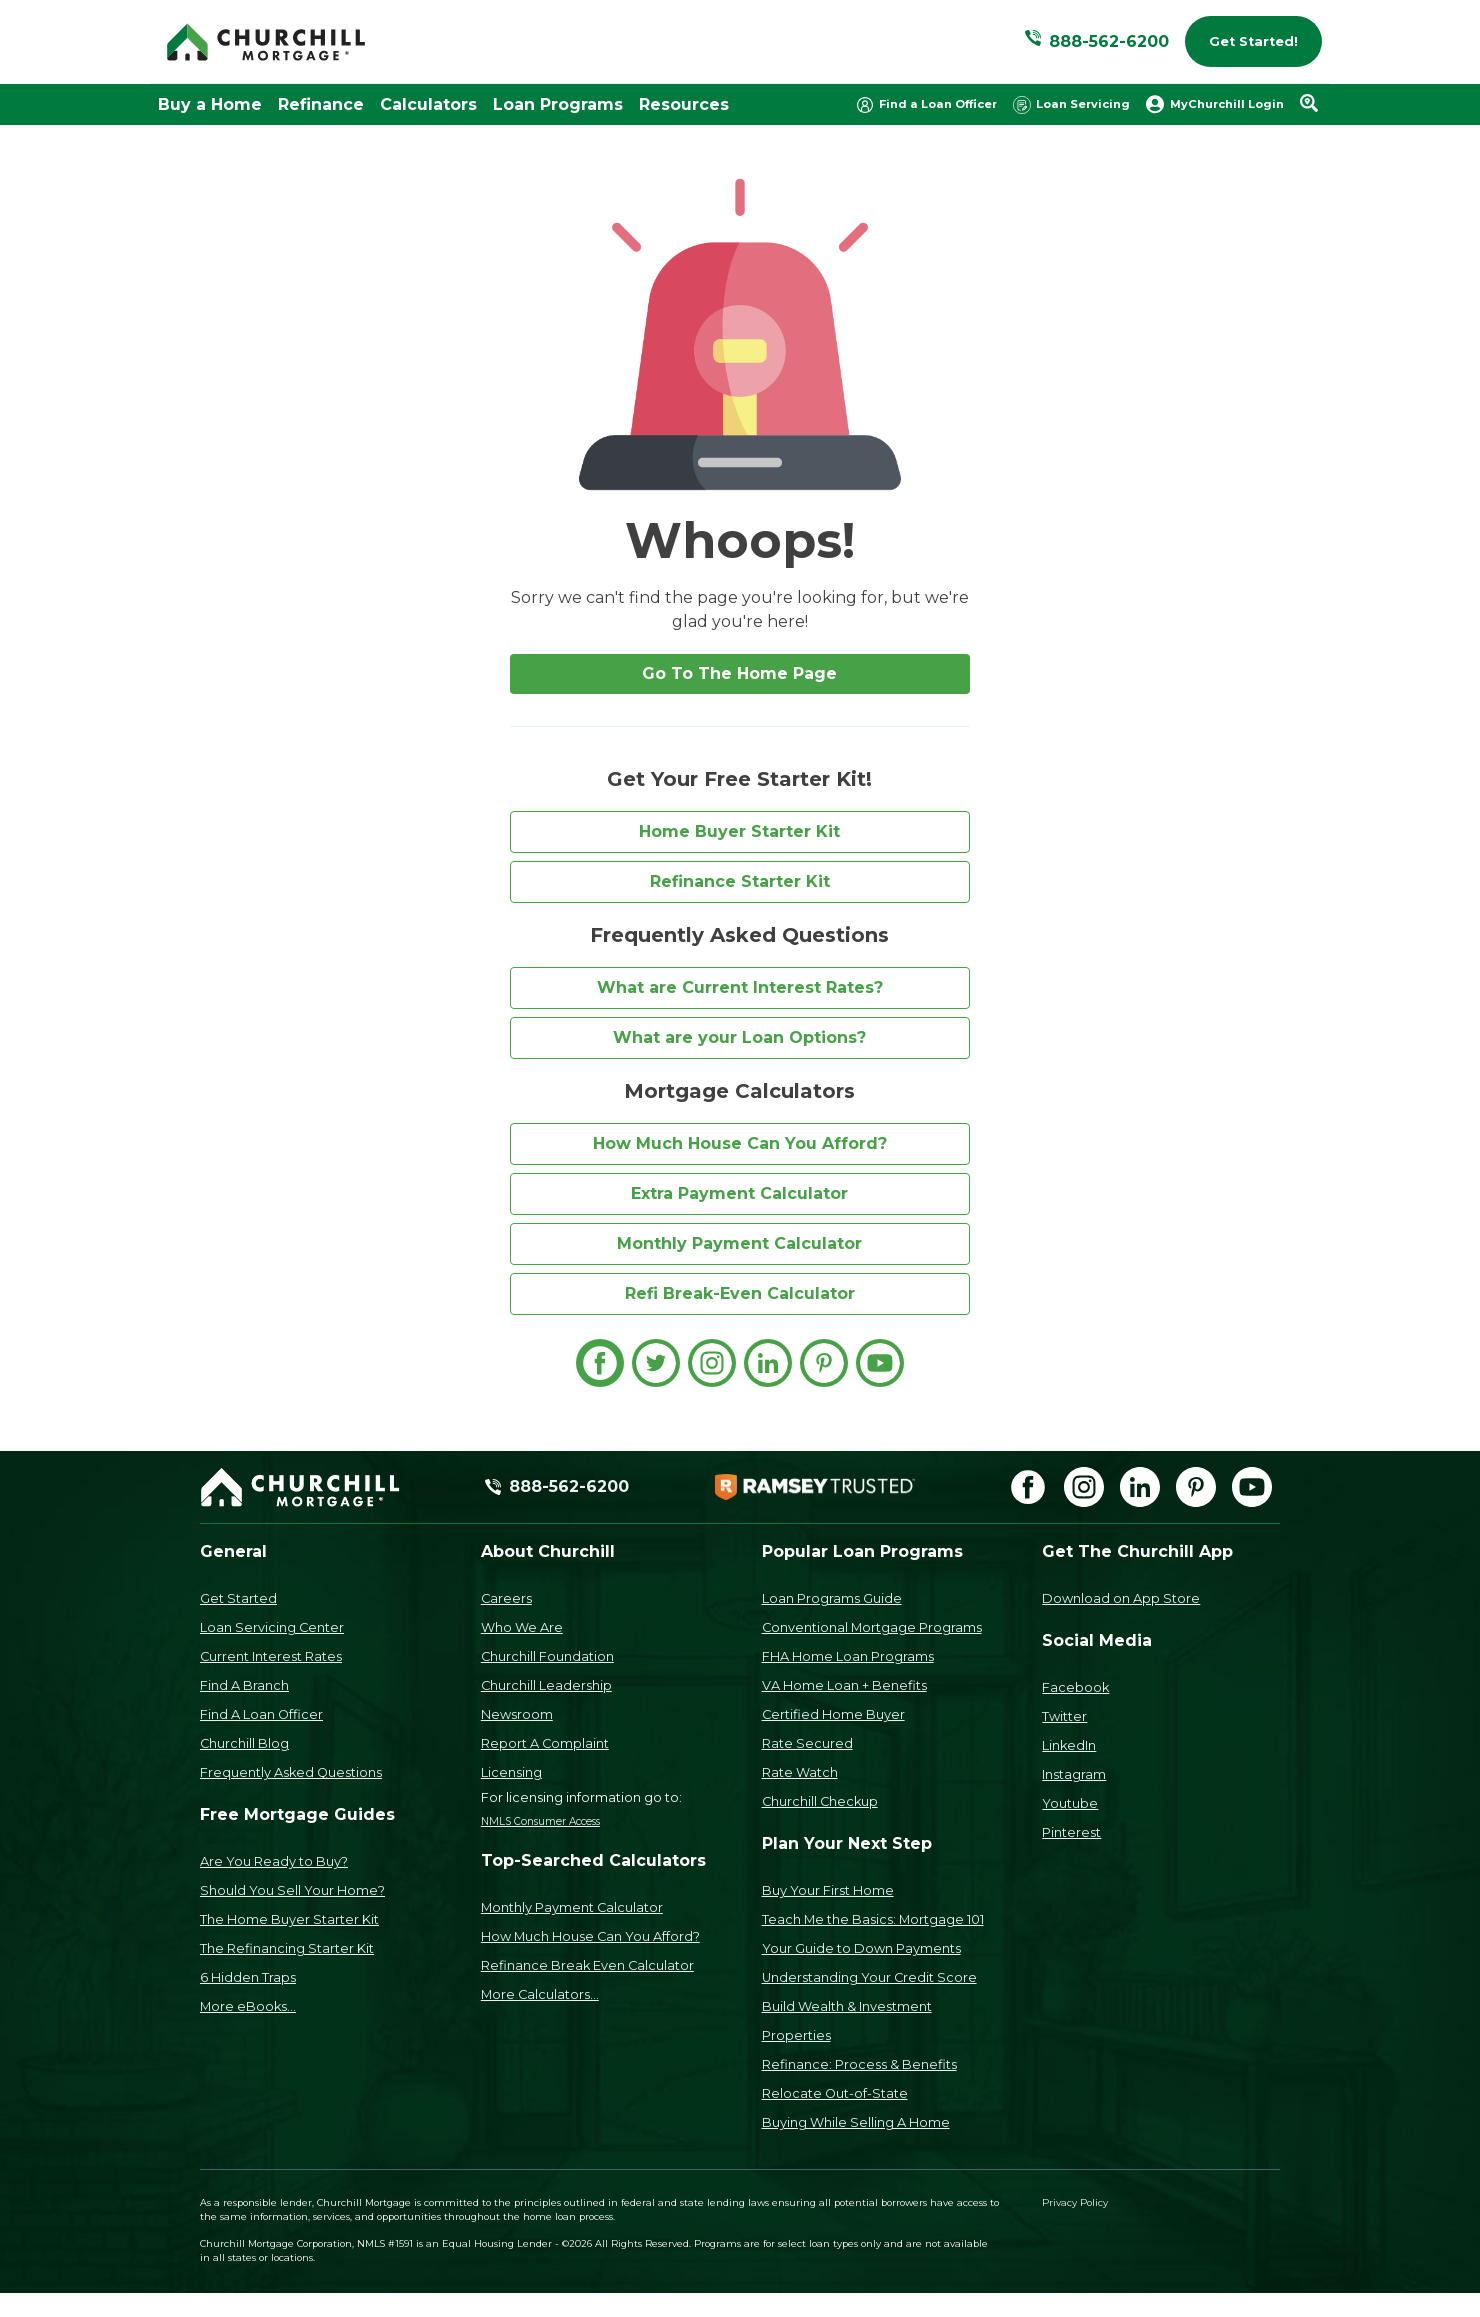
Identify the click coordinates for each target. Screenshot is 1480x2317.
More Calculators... (540, 1994)
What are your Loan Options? (739, 1037)
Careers (506, 1598)
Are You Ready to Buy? (274, 1861)
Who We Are (522, 1627)
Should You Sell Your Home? (292, 1890)
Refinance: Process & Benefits (859, 2064)
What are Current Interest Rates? (740, 987)
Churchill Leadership (546, 1685)
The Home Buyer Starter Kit (289, 1919)
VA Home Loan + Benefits (844, 1685)
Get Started (238, 1598)
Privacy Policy (1075, 2202)
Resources (684, 104)
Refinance (321, 104)
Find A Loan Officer (261, 1714)
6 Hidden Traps (248, 1977)
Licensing (511, 1772)
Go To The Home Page (739, 673)
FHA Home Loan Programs (848, 1656)
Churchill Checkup (820, 1801)
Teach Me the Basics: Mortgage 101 (873, 1919)
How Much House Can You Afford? (740, 1143)
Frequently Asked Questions (291, 1772)
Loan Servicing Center (272, 1627)
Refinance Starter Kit (740, 881)
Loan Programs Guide (832, 1598)
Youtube (1070, 1803)
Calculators (428, 104)
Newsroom (517, 1714)
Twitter (1064, 1716)
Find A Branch (244, 1685)
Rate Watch (800, 1772)
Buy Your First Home (828, 1890)
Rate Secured (807, 1743)
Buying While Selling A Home (856, 2122)
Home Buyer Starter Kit (739, 831)
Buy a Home (210, 104)
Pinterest (1071, 1832)
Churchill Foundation (547, 1656)
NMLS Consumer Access (540, 1821)
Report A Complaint (545, 1743)
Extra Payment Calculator (739, 1193)
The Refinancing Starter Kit (287, 1948)
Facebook (1075, 1687)
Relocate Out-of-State (835, 2093)
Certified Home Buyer (833, 1714)
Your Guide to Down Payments (861, 1948)
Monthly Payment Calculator (739, 1243)
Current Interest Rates (271, 1656)
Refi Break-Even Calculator (740, 1293)
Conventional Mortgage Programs (872, 1627)
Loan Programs (558, 104)
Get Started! (1253, 41)
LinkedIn (1069, 1745)
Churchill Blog (244, 1743)
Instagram (1074, 1774)
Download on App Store (1121, 1598)
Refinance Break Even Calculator (587, 1965)
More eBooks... (248, 2006)
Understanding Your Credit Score (869, 1977)
